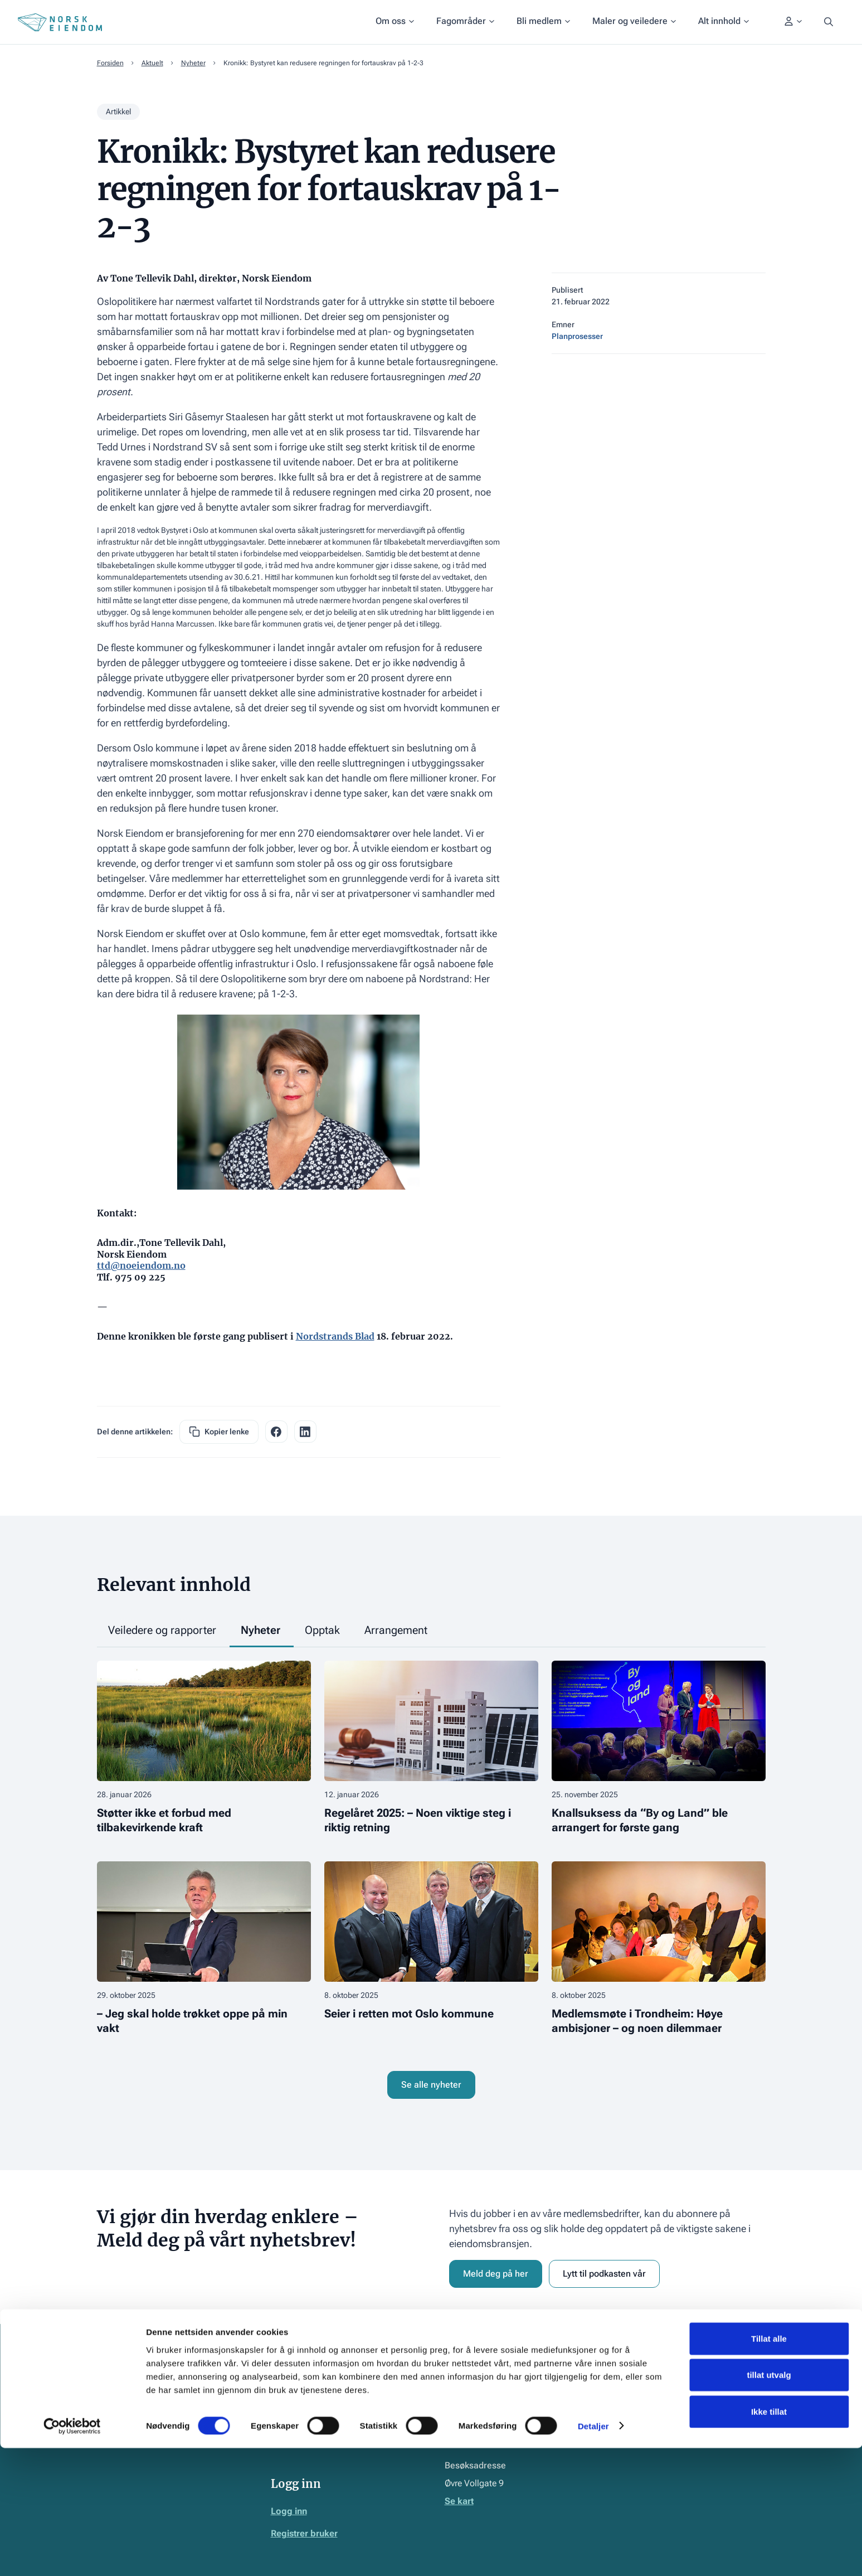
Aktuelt (152, 63)
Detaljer (593, 2554)
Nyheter (193, 63)
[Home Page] (60, 22)
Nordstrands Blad (335, 1336)
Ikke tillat (769, 2539)
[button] (394, 22)
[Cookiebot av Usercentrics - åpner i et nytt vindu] (72, 2554)
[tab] (163, 1630)
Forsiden (110, 63)
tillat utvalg (769, 2503)
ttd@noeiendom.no (141, 1265)
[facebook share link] (276, 1431)
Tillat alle (769, 2466)
